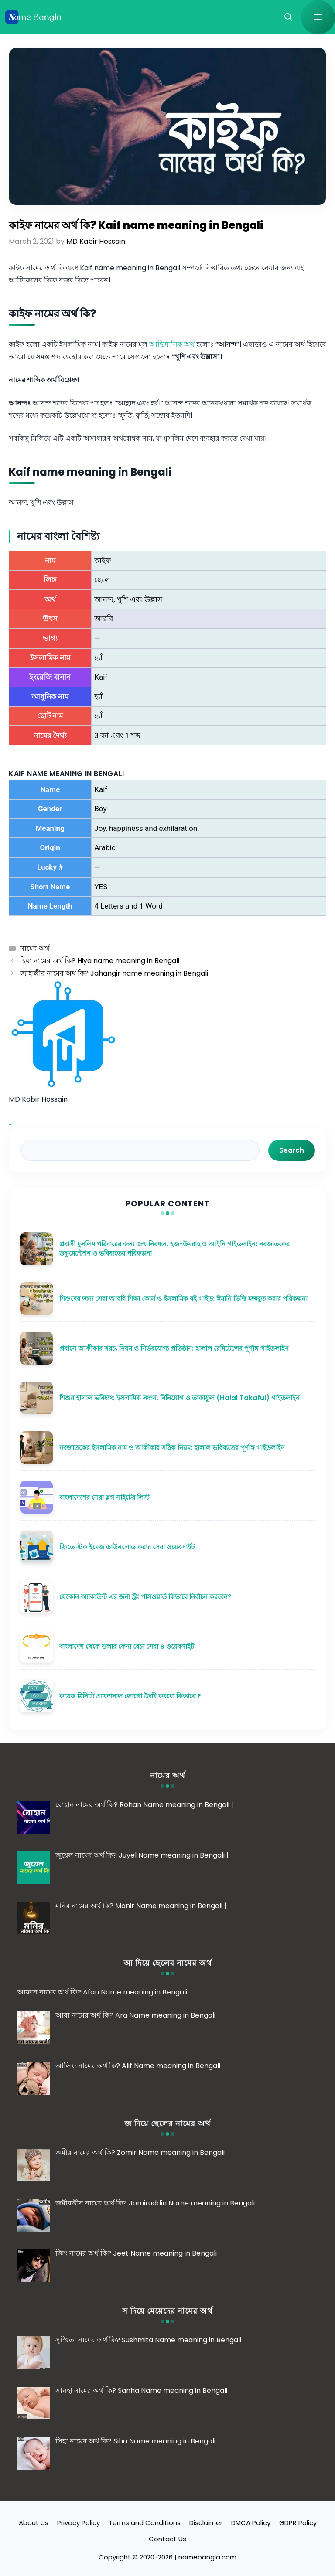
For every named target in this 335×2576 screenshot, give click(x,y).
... (11, 1122)
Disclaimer (205, 2522)
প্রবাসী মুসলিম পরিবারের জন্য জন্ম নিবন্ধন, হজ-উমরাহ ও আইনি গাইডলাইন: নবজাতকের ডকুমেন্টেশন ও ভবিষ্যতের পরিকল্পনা (174, 1248)
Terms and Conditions (145, 2522)
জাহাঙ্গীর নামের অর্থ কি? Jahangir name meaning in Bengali (114, 973)
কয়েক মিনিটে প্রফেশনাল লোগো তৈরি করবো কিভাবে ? (130, 1696)
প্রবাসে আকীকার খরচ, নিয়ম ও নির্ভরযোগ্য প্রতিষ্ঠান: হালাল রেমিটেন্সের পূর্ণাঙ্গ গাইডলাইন (174, 1348)
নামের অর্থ (34, 948)
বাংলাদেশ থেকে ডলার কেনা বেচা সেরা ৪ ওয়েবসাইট (126, 1646)
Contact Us (167, 2538)
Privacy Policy (78, 2522)
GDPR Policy (298, 2522)
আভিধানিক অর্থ (172, 344)
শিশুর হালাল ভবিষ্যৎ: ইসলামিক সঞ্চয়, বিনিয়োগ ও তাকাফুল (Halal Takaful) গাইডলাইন (179, 1397)
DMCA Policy (250, 2522)
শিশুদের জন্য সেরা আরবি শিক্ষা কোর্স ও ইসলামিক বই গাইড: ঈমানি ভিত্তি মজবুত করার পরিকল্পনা (183, 1298)
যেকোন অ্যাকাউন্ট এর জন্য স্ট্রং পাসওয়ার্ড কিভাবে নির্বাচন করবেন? (145, 1596)
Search (291, 1150)
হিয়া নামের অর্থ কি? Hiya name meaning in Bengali (99, 961)
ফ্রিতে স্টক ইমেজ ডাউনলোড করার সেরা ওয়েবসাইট (127, 1547)
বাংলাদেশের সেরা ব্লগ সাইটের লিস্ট (104, 1497)
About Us (33, 2522)
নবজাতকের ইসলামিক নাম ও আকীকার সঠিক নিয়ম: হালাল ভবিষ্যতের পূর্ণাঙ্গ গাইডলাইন (172, 1447)
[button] (288, 17)
